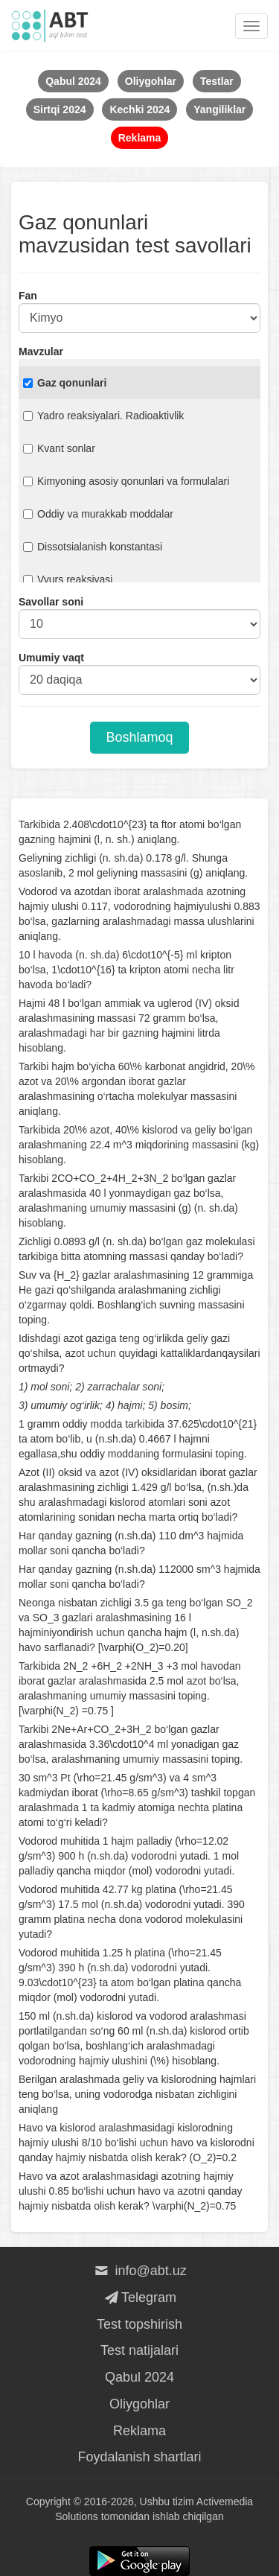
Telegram (139, 2297)
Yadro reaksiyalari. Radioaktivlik (103, 416)
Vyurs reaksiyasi (67, 579)
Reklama (139, 2430)
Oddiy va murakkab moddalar (98, 514)
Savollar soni (51, 602)
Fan (28, 296)
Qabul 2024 (139, 2377)
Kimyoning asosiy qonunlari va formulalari (126, 481)
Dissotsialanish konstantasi (92, 547)
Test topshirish (139, 2324)
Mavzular (41, 351)
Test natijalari (139, 2350)
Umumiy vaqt (51, 658)
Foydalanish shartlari (139, 2456)
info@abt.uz (139, 2270)
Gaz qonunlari (64, 383)
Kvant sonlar (59, 448)
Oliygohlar (139, 2404)
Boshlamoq (139, 737)
